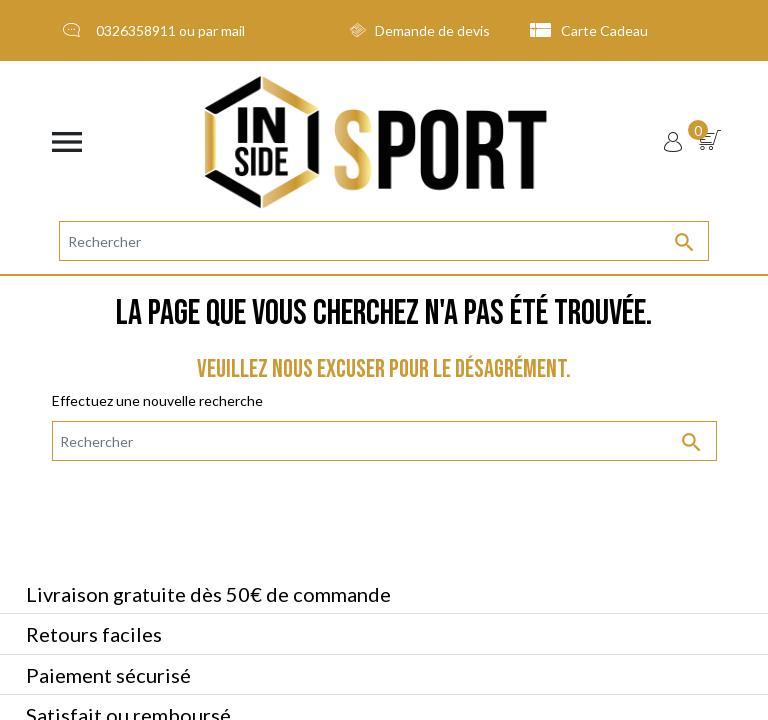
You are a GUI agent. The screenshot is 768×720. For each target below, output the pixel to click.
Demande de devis (420, 30)
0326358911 (136, 30)
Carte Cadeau (589, 30)
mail (233, 30)
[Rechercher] (384, 241)
